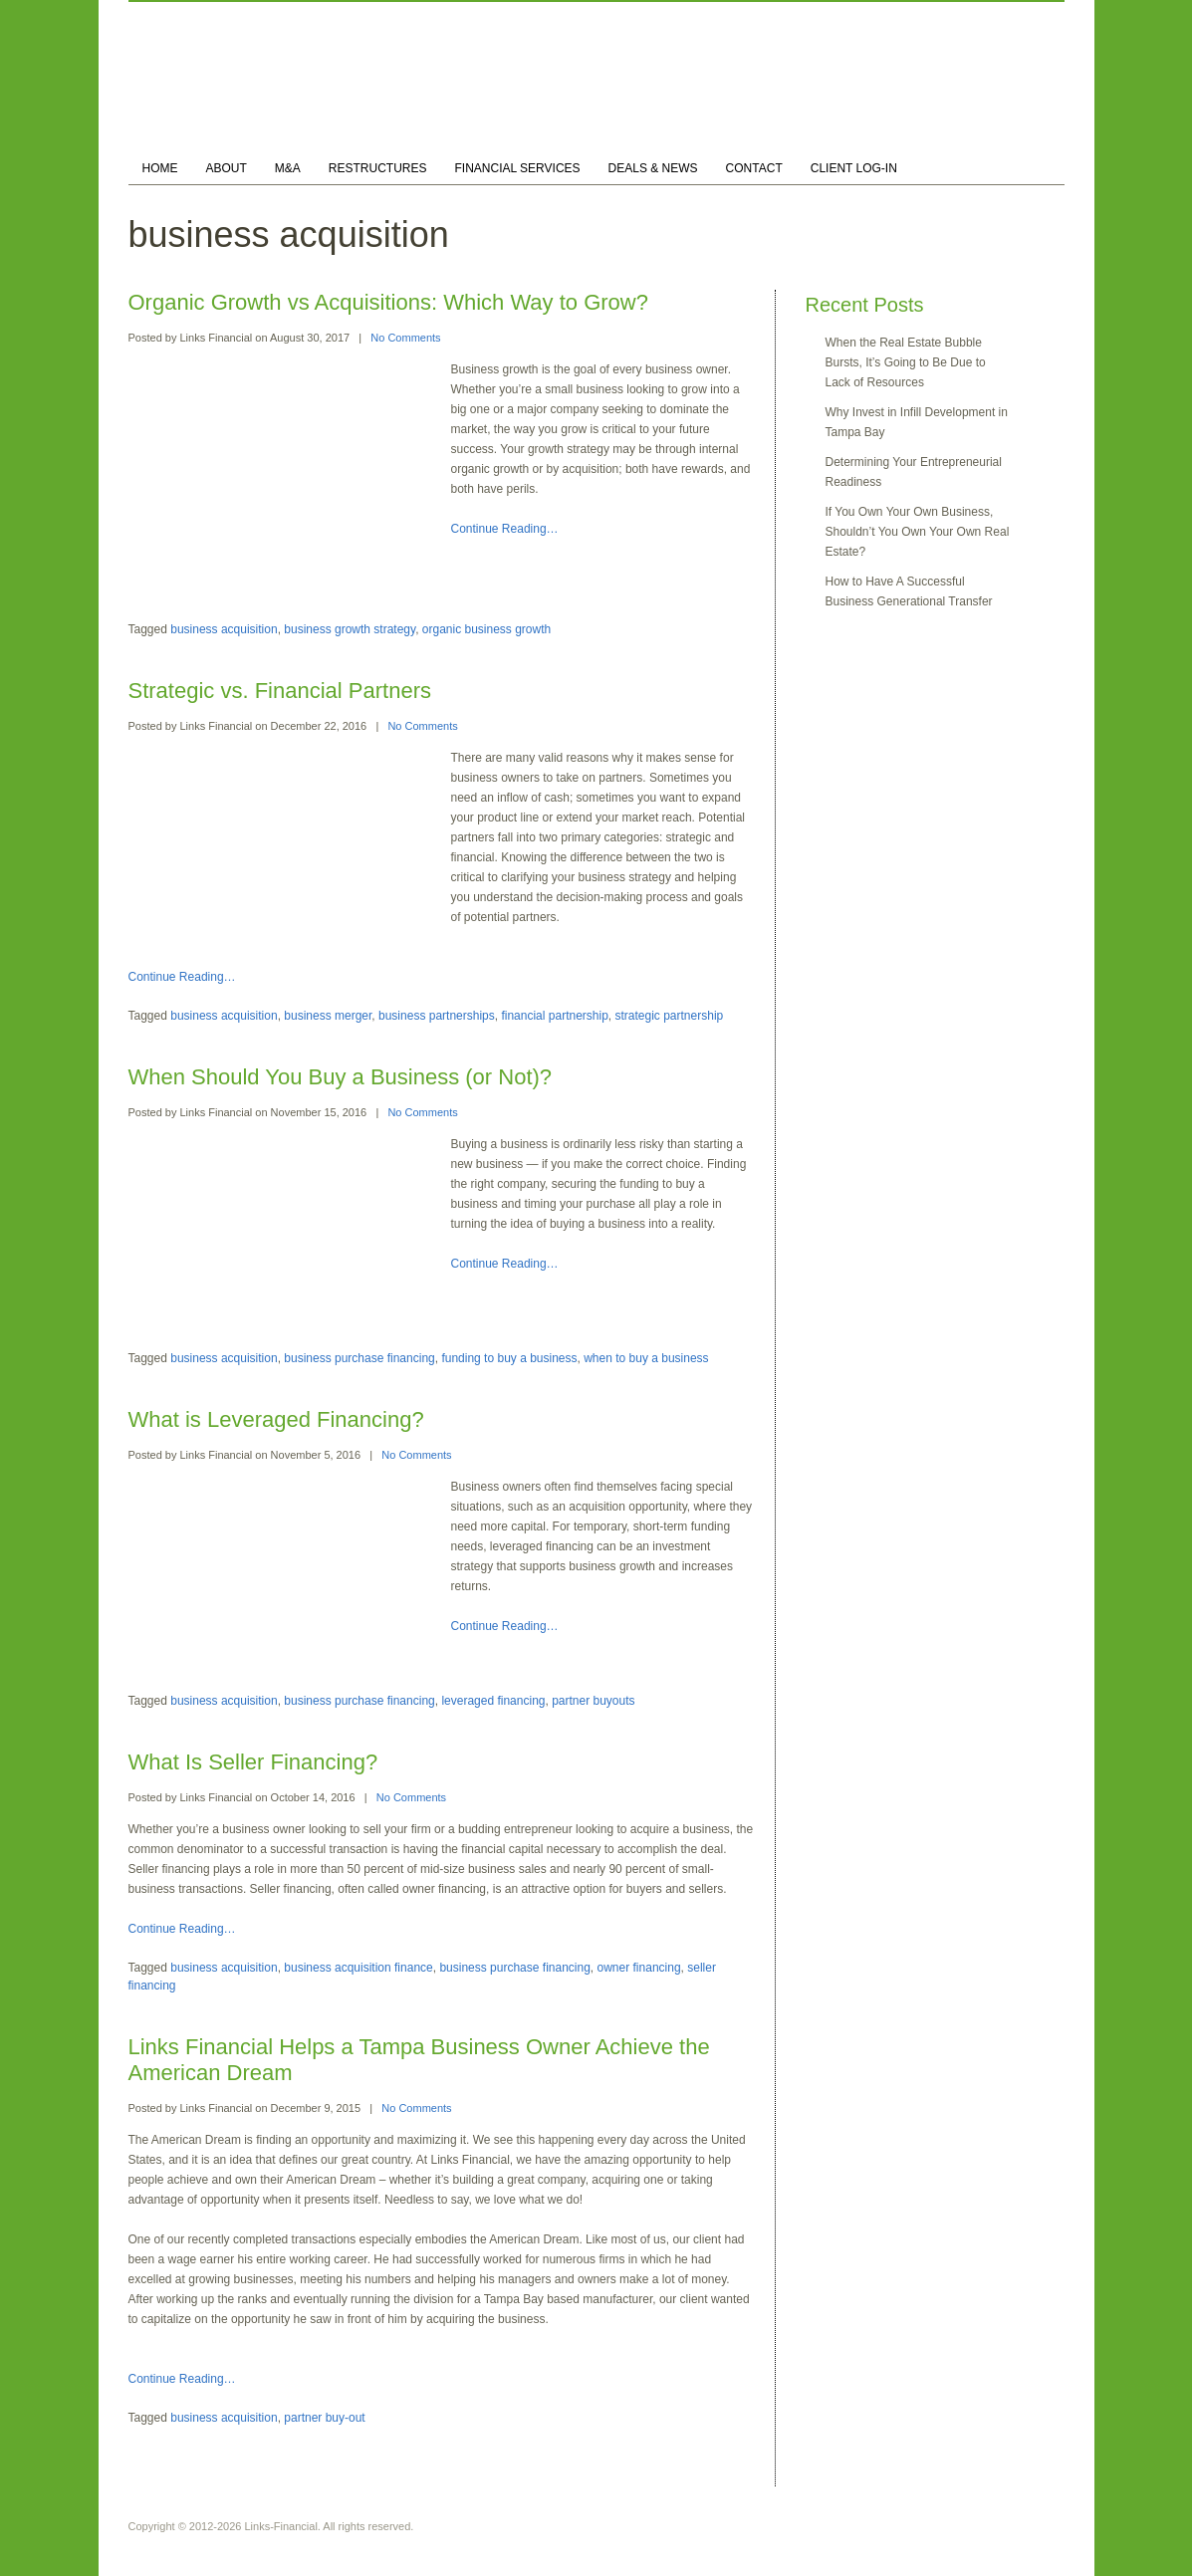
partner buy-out (324, 2418)
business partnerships (436, 1016)
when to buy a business (646, 1358)
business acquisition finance (358, 1968)
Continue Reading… (505, 529)
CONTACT (754, 168)
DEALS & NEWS (653, 168)
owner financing (639, 1968)
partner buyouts (593, 1701)
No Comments (405, 338)
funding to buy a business (509, 1358)
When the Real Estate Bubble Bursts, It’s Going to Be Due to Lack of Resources (906, 362)
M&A (288, 168)
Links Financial (215, 338)
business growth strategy (349, 629)
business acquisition (223, 629)
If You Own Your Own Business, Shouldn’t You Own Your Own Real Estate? (918, 532)
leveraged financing (493, 1701)
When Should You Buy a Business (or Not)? (340, 1076)
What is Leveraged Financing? (276, 1419)
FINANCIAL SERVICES (518, 168)
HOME (160, 168)
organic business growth (486, 629)
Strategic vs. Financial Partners (279, 690)
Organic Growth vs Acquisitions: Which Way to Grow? (388, 302)
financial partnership (554, 1016)
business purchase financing (359, 1358)
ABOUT (226, 168)
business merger (327, 1016)
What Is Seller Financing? (253, 1762)
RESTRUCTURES (378, 168)
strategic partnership (669, 1016)
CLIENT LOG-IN (854, 168)
